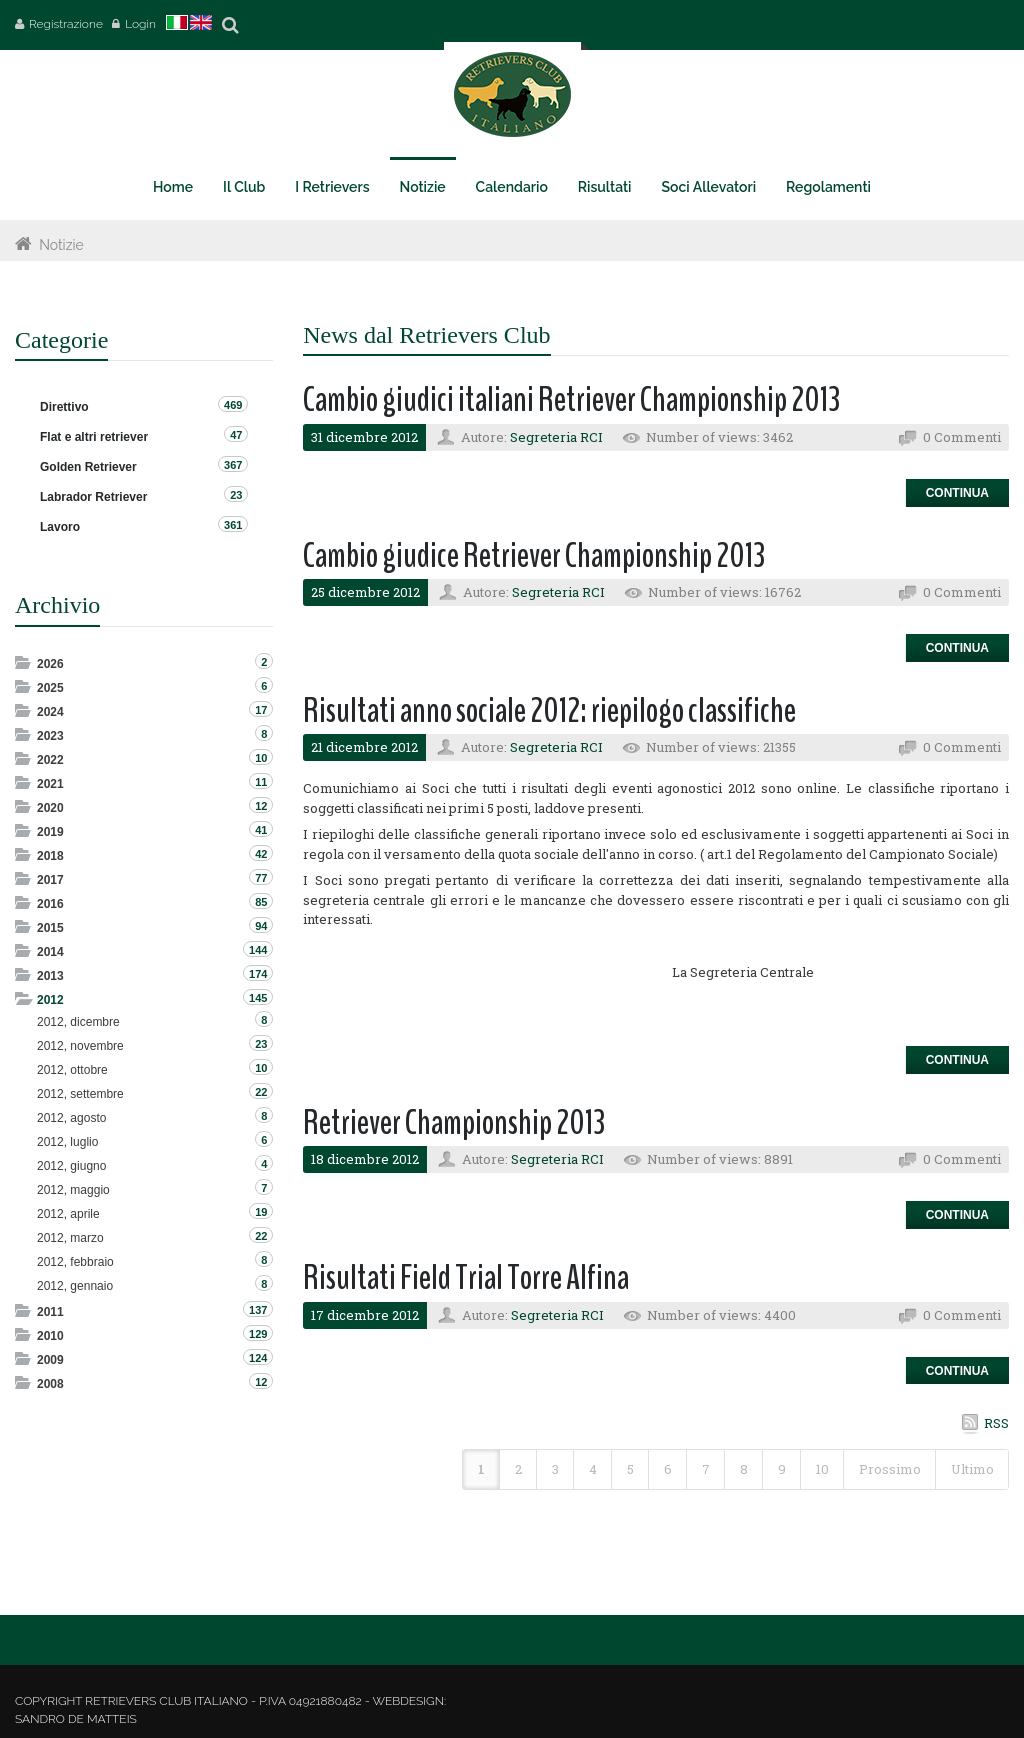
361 (233, 525)
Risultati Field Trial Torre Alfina (466, 1277)
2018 (50, 856)
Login (140, 24)
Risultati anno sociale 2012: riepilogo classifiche (549, 710)
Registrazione (66, 24)
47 (236, 435)
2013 (50, 976)
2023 (50, 736)
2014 (50, 952)
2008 (50, 1384)
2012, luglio (67, 1142)
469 (233, 405)
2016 (50, 904)
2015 (50, 928)
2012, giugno (71, 1166)
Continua (957, 493)
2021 (50, 784)
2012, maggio (73, 1190)
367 (233, 465)
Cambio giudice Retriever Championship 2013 (534, 555)
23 (236, 495)
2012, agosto (71, 1118)
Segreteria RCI (556, 437)
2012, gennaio (75, 1286)
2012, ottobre (72, 1070)
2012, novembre (80, 1046)
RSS (996, 1423)
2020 (50, 808)
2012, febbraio (75, 1262)
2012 (50, 1000)
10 (822, 1469)
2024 (50, 712)
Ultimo (972, 1469)
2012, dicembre (78, 1022)
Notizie (61, 245)
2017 (50, 880)
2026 (50, 664)
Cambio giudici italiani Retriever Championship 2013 (571, 399)
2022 (50, 760)
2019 (50, 832)
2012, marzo (70, 1238)
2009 (50, 1360)
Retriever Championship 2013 (454, 1122)
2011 (50, 1312)
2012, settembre (80, 1094)
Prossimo (890, 1469)
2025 (50, 688)
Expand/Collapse (24, 662)
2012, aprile (68, 1214)
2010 (50, 1336)
